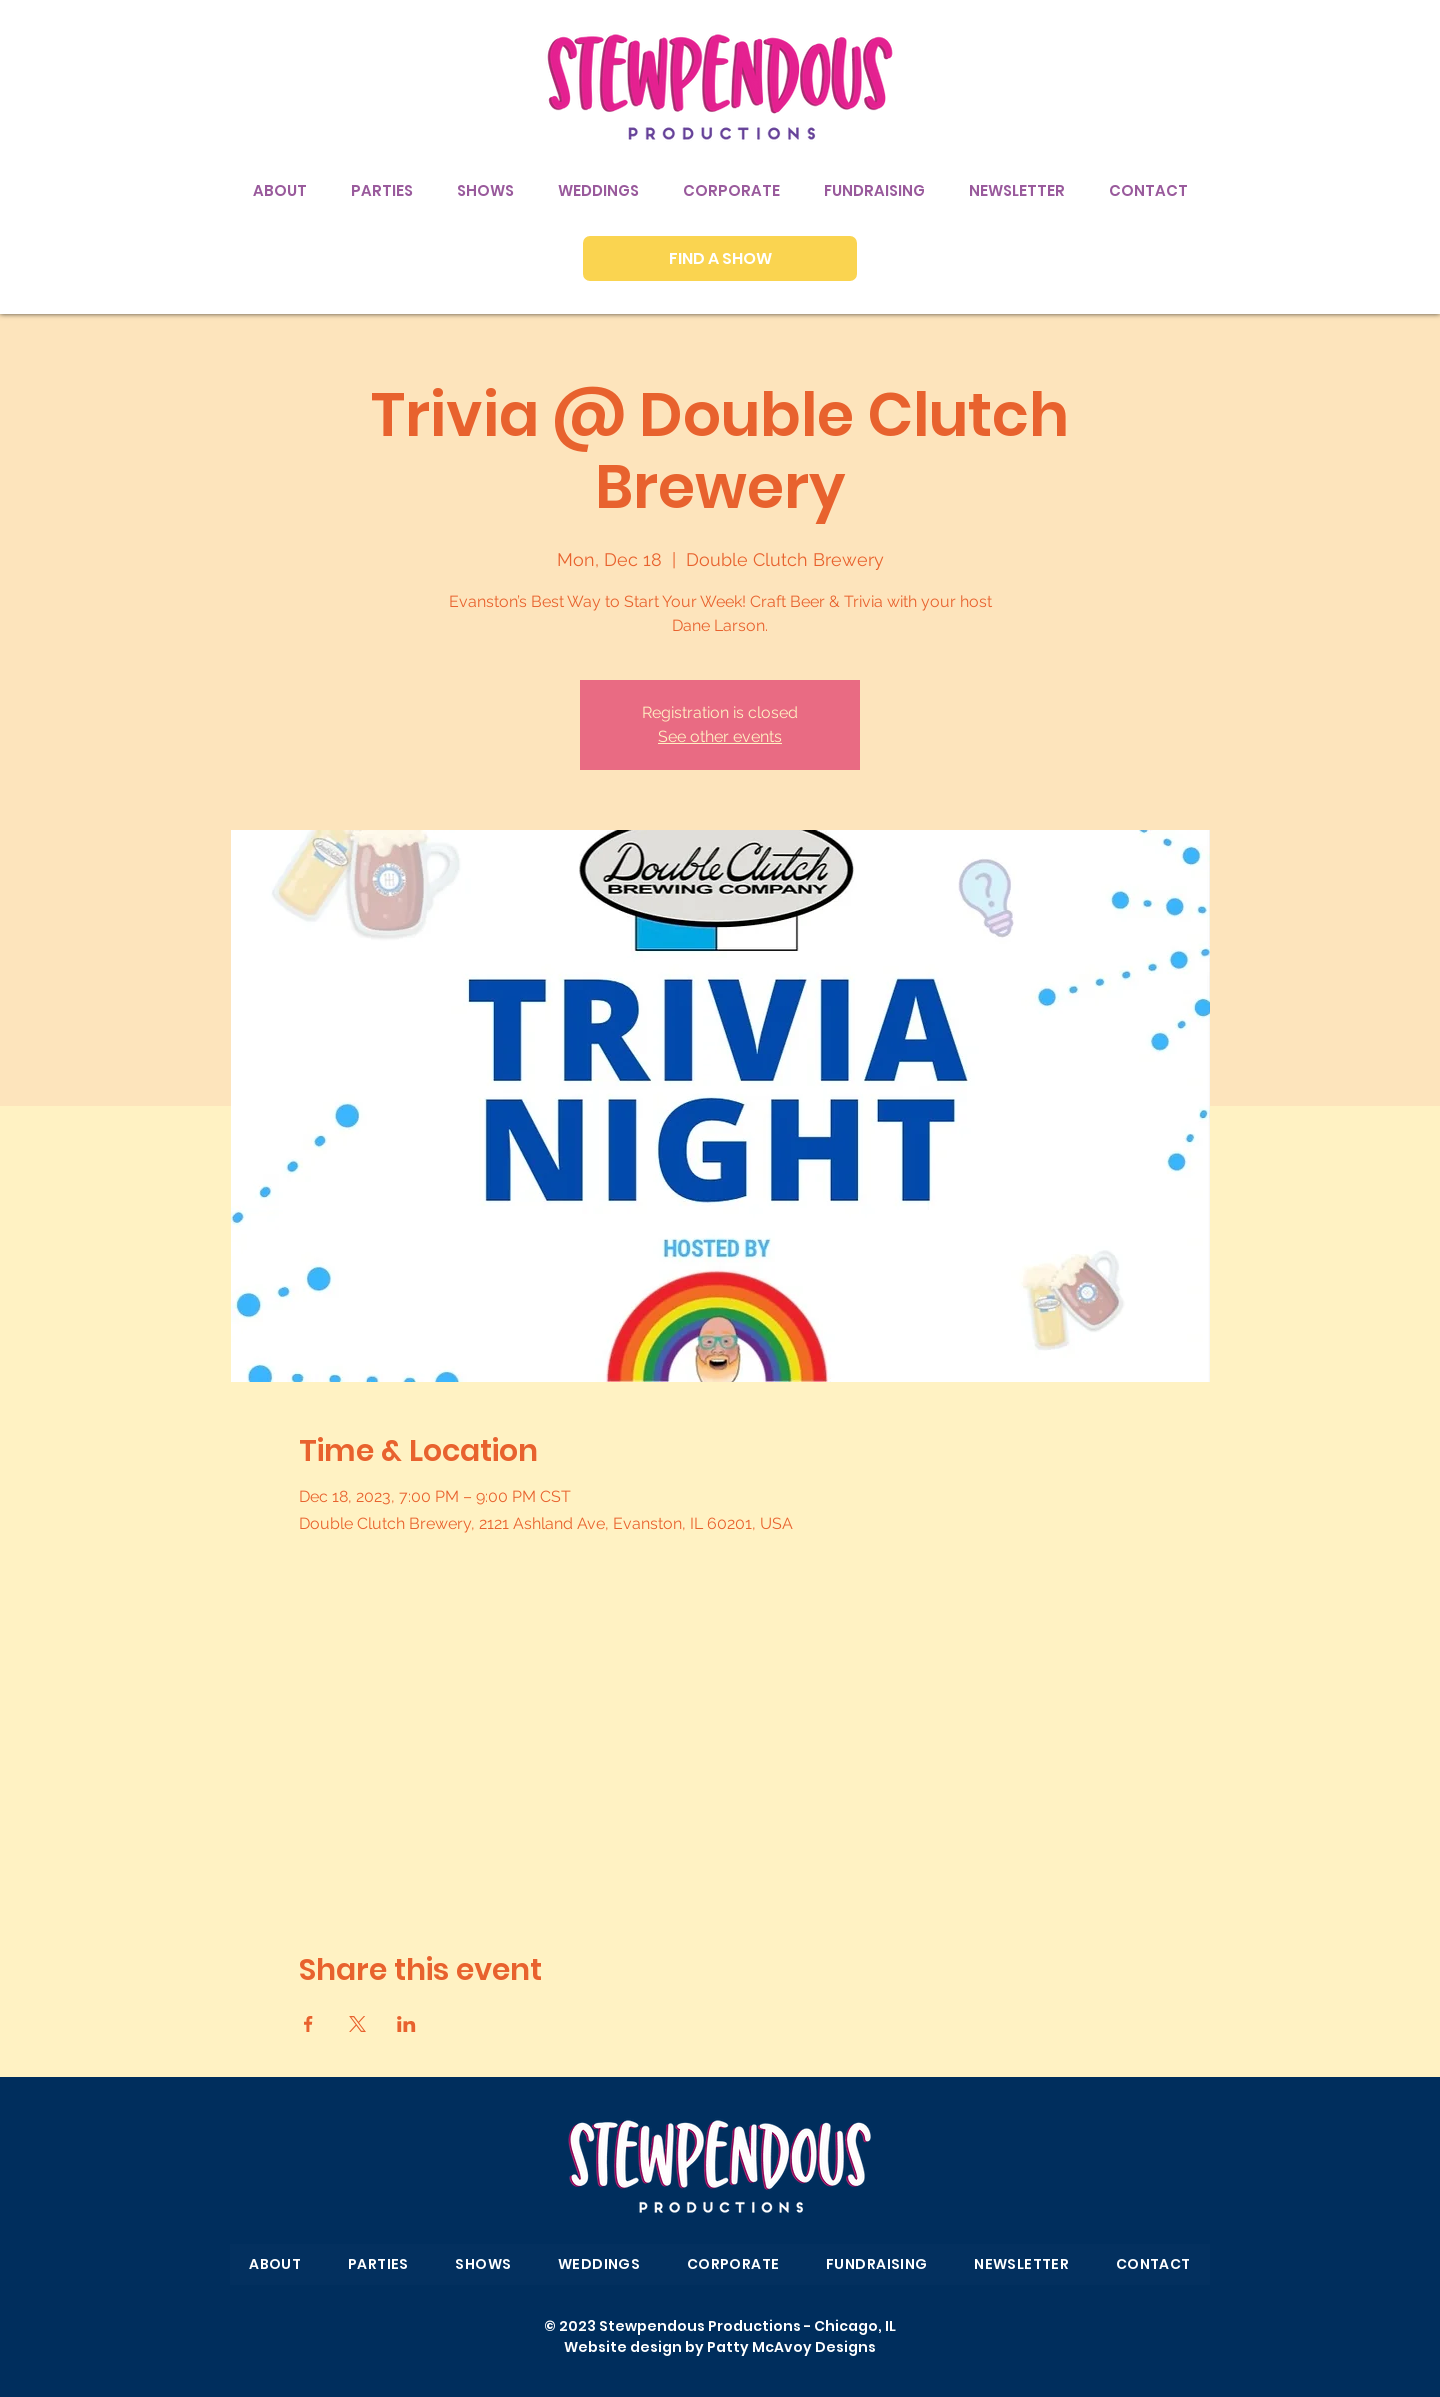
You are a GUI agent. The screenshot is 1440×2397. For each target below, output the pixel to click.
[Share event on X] (357, 2024)
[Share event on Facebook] (308, 2024)
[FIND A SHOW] (720, 258)
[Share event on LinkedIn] (406, 2024)
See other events (720, 736)
